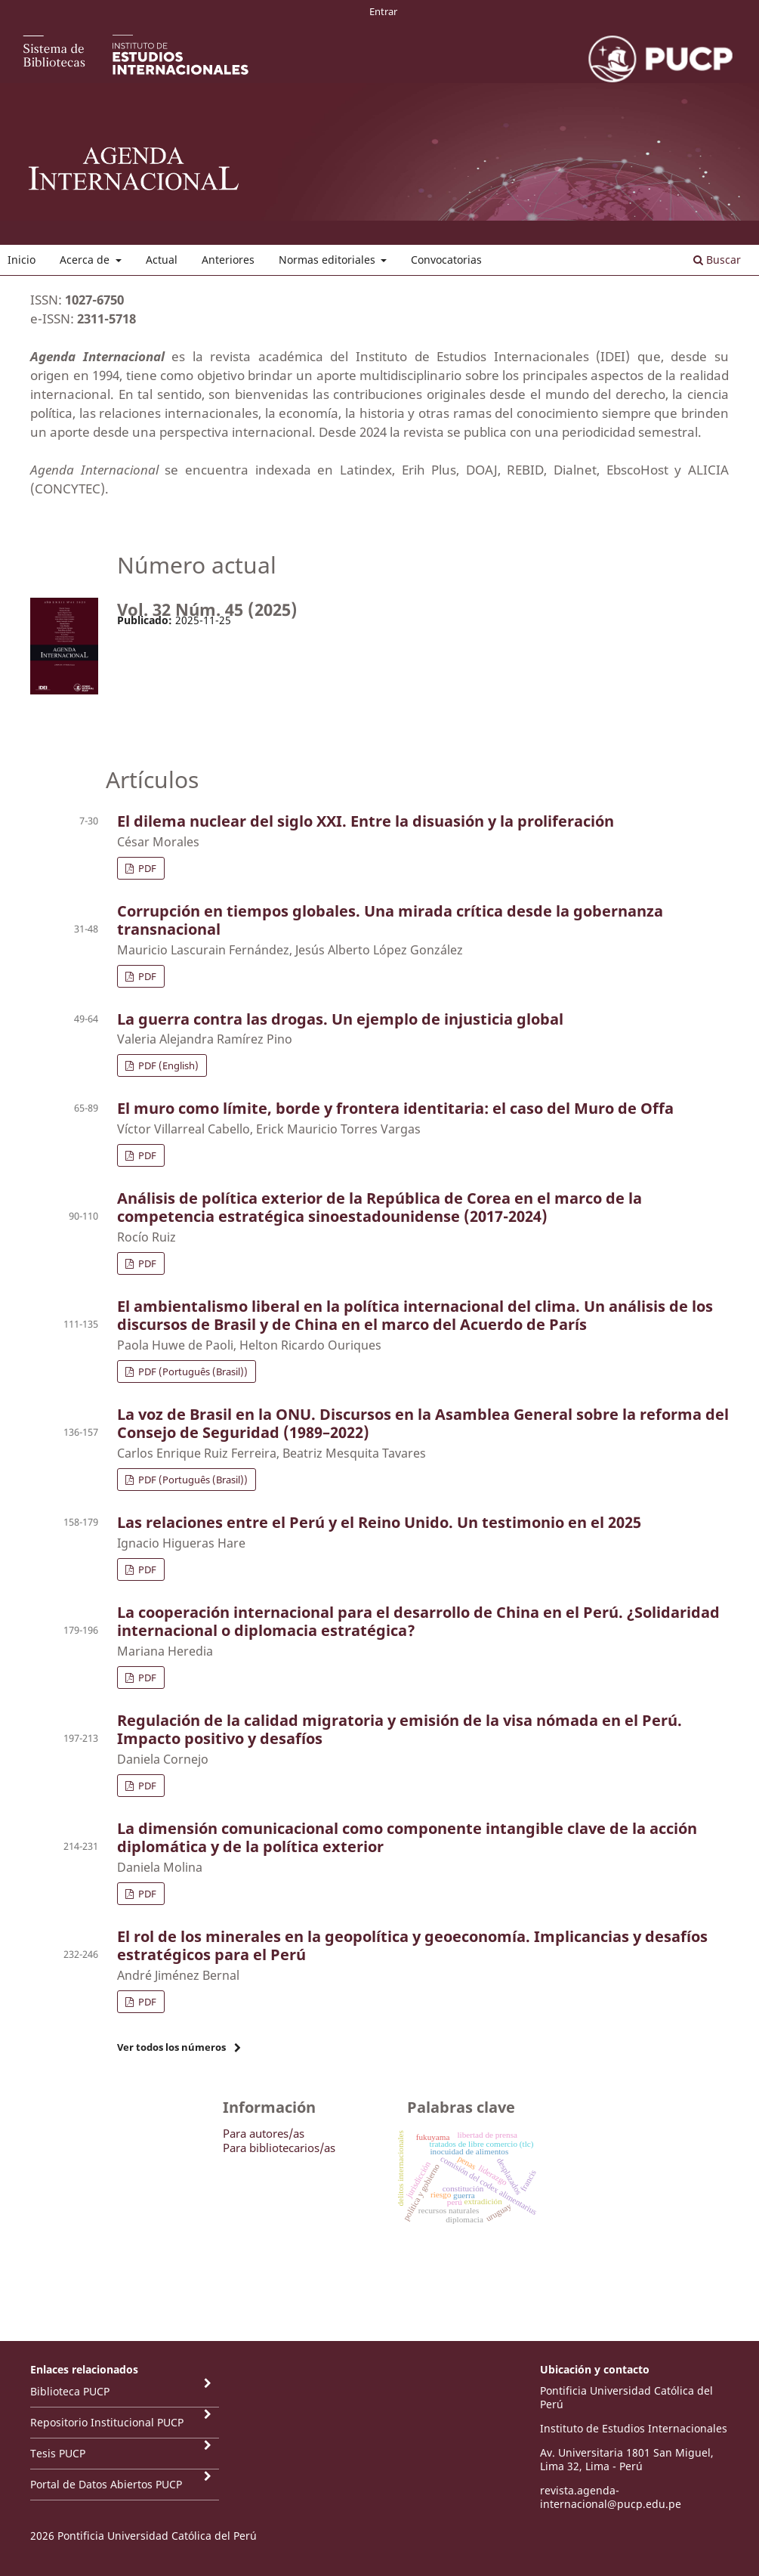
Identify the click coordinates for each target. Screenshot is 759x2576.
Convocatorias (446, 259)
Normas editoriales (328, 259)
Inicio (21, 259)
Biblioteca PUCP (70, 2391)
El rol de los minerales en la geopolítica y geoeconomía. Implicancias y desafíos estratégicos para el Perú (412, 1945)
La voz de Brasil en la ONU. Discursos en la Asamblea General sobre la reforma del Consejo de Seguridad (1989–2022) (423, 1423)
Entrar (383, 11)
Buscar (717, 259)
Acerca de (86, 259)
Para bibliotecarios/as (279, 2147)
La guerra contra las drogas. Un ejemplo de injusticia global (340, 1019)
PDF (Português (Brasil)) (192, 1371)
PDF (146, 868)
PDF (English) (167, 1065)
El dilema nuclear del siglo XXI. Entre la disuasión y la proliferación (365, 821)
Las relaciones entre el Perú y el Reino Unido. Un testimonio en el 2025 (379, 1522)
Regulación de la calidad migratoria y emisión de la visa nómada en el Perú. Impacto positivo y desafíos (399, 1729)
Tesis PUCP (57, 2453)
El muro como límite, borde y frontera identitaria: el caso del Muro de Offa (395, 1108)
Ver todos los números (171, 2047)
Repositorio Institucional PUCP (107, 2422)
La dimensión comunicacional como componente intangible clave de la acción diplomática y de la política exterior (407, 1837)
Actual (161, 259)
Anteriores (228, 259)
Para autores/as (263, 2133)
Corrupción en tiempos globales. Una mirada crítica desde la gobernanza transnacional (390, 920)
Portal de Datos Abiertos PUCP (106, 2484)
